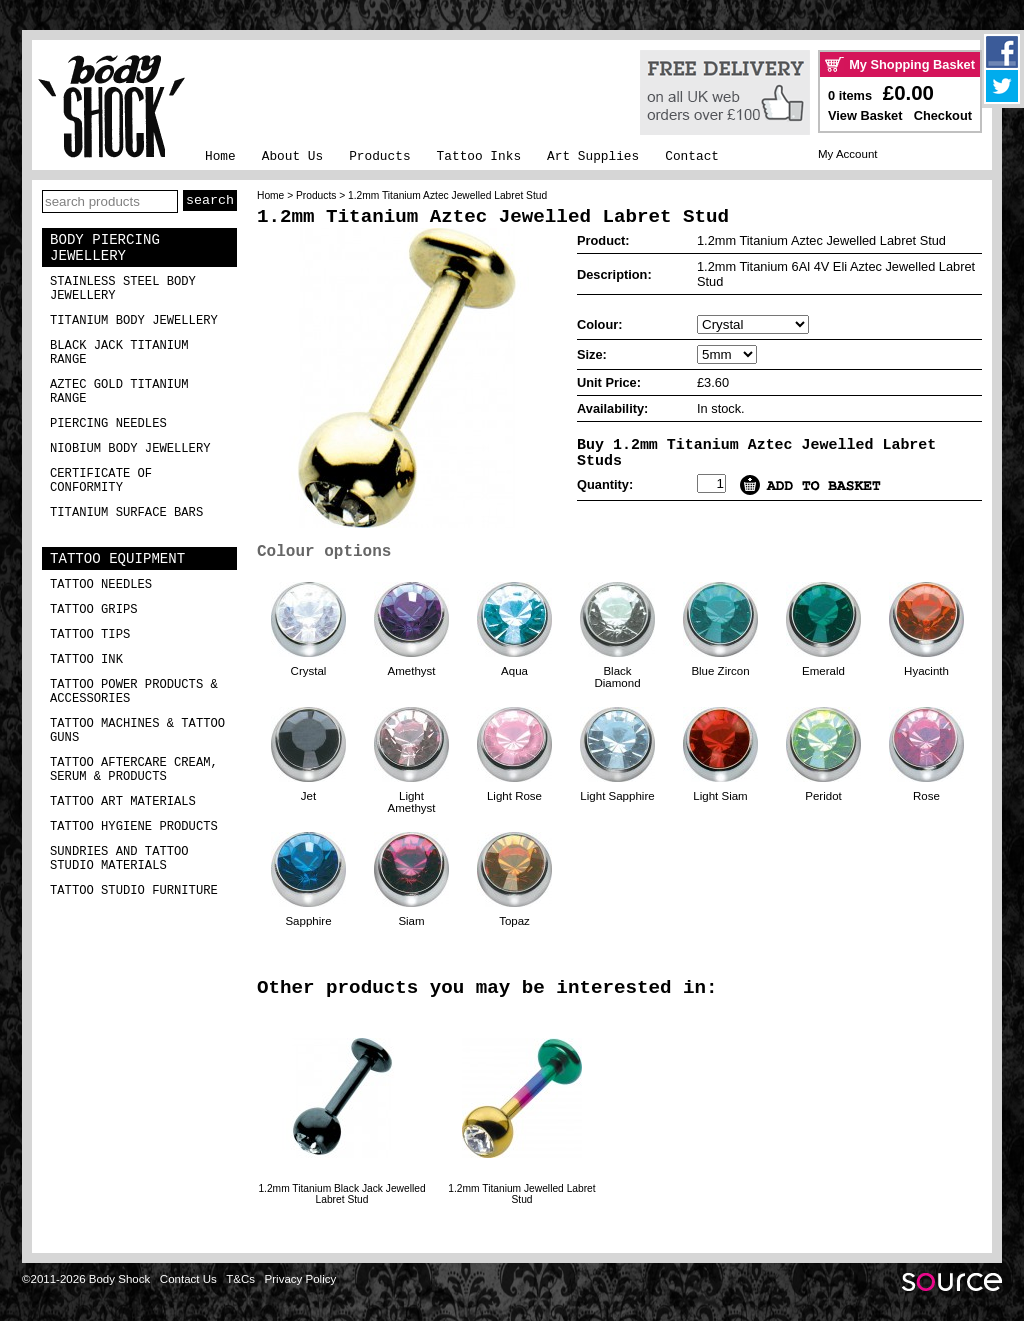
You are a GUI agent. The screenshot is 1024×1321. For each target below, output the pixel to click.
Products (379, 156)
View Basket (865, 115)
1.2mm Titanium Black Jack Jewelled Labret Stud (341, 1194)
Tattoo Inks (479, 156)
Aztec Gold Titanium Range (119, 392)
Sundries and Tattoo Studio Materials (119, 859)
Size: (592, 354)
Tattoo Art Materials (123, 802)
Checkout (943, 115)
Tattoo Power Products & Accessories (134, 692)
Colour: (600, 324)
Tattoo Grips (94, 610)
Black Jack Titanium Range (119, 353)
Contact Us (188, 1279)
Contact (692, 156)
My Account (848, 154)
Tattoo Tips (90, 635)
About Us (292, 156)
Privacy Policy (301, 1279)
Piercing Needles (108, 424)
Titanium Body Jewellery (134, 321)
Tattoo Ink (86, 660)
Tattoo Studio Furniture (134, 891)
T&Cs (240, 1279)
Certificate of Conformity (101, 481)
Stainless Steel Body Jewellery (123, 289)
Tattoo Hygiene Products (134, 827)
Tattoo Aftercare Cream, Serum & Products (134, 770)
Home (220, 156)
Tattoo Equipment (117, 559)
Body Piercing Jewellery (105, 248)
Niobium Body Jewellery (130, 449)
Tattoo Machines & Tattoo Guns (137, 731)
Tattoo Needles (101, 585)
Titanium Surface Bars (126, 513)
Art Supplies (593, 156)
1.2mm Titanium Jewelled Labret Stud (521, 1194)
